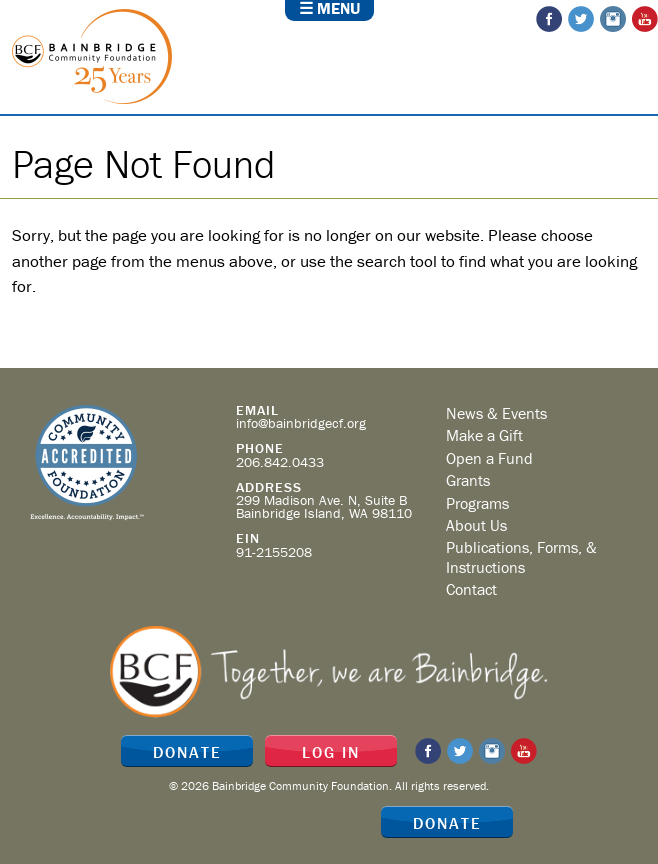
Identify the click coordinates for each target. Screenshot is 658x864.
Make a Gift (484, 435)
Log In (331, 752)
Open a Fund (489, 458)
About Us (476, 525)
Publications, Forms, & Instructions (521, 556)
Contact (471, 589)
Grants (468, 480)
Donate (447, 823)
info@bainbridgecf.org (301, 423)
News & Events (496, 413)
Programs (477, 503)
